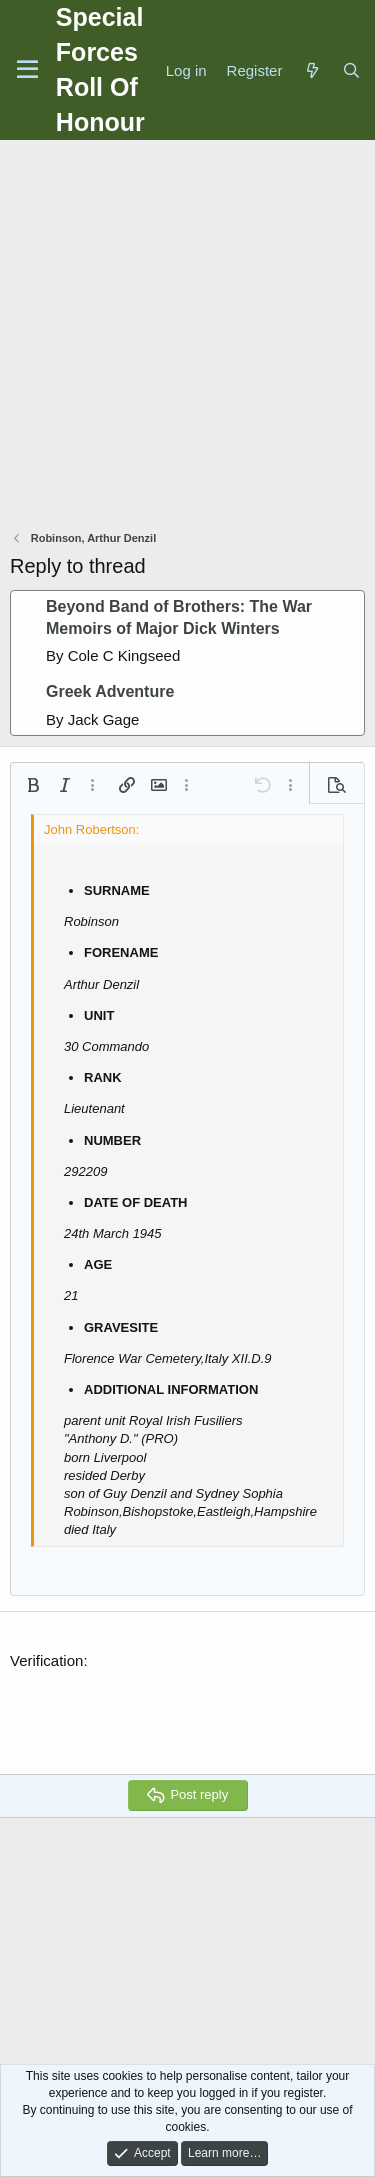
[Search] (351, 70)
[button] (33, 785)
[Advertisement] (187, 337)
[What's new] (311, 70)
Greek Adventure (110, 691)
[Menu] (27, 70)
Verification (46, 1660)
